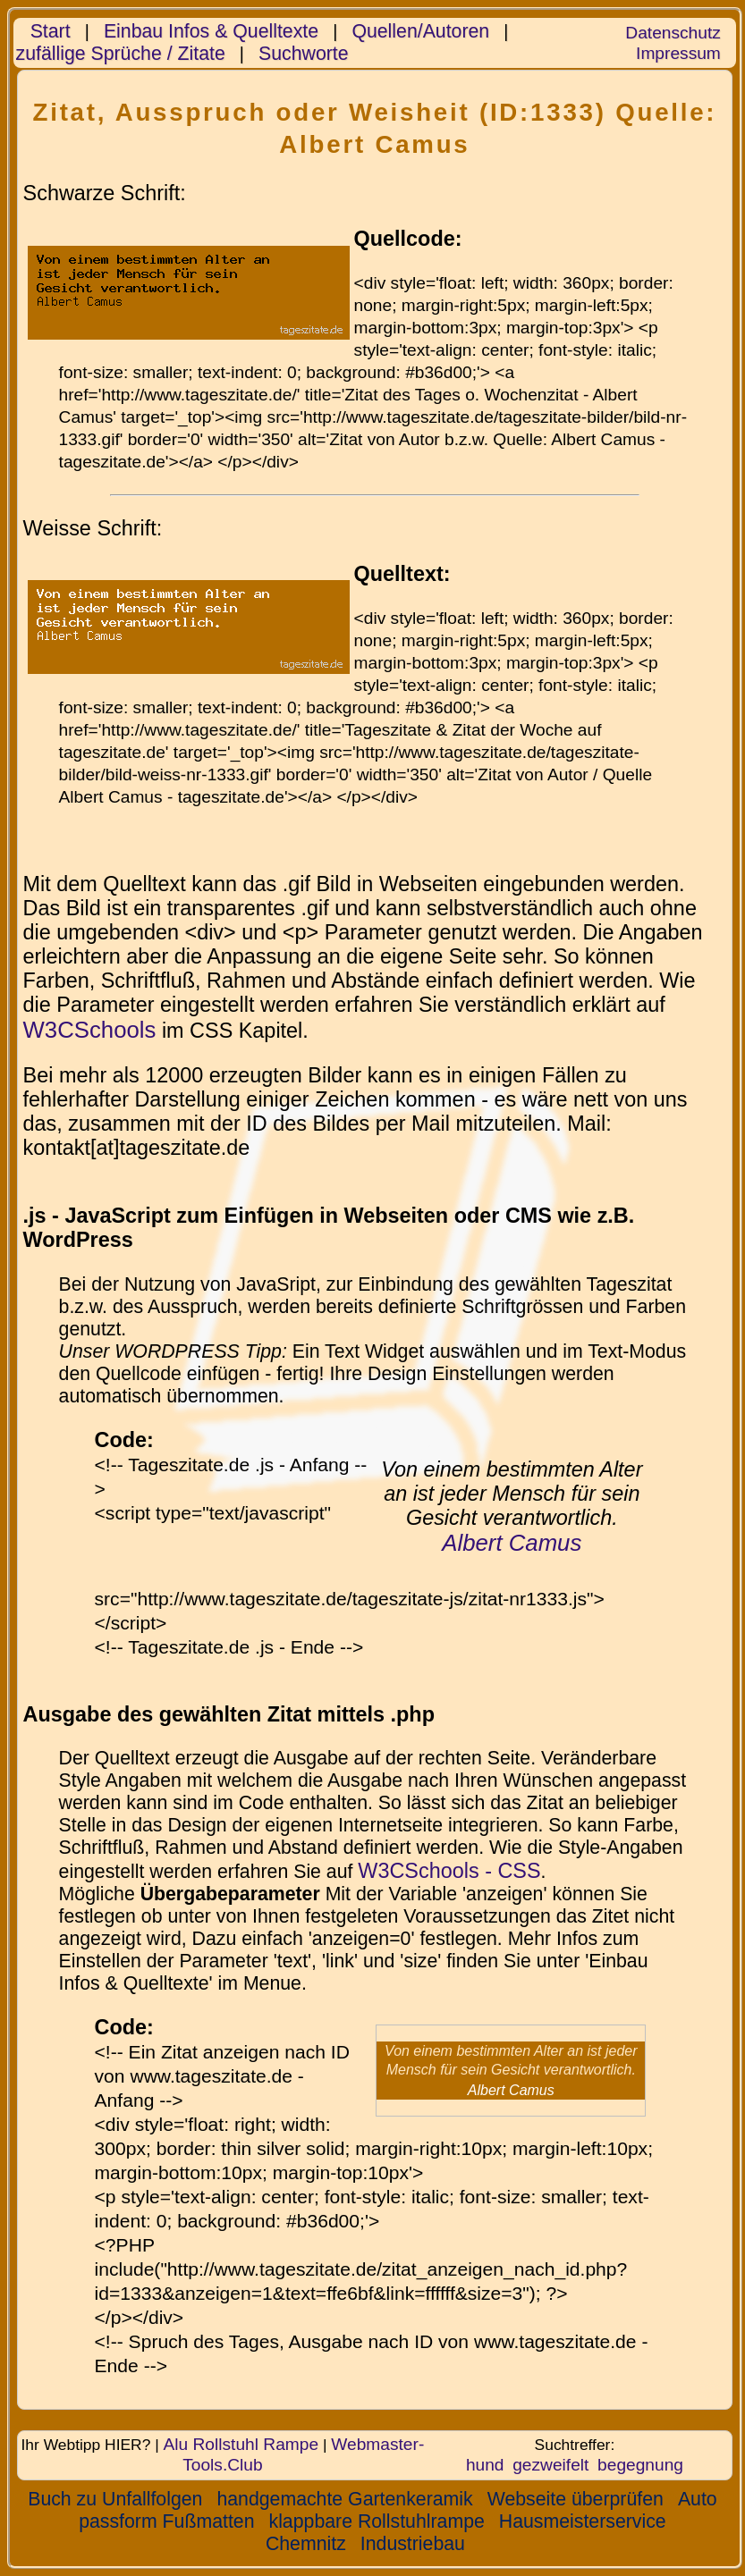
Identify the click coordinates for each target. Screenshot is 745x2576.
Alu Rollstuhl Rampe (241, 2444)
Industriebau (412, 2544)
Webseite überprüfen (575, 2499)
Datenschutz (672, 32)
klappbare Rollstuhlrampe (377, 2521)
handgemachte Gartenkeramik (344, 2499)
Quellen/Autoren (420, 31)
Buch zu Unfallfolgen (115, 2499)
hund (485, 2464)
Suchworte (303, 53)
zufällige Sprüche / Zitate (120, 53)
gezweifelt (550, 2464)
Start (50, 31)
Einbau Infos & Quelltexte (211, 31)
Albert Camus (511, 1542)
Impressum (678, 53)
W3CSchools (90, 1029)
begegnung (640, 2464)
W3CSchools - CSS (449, 1870)
